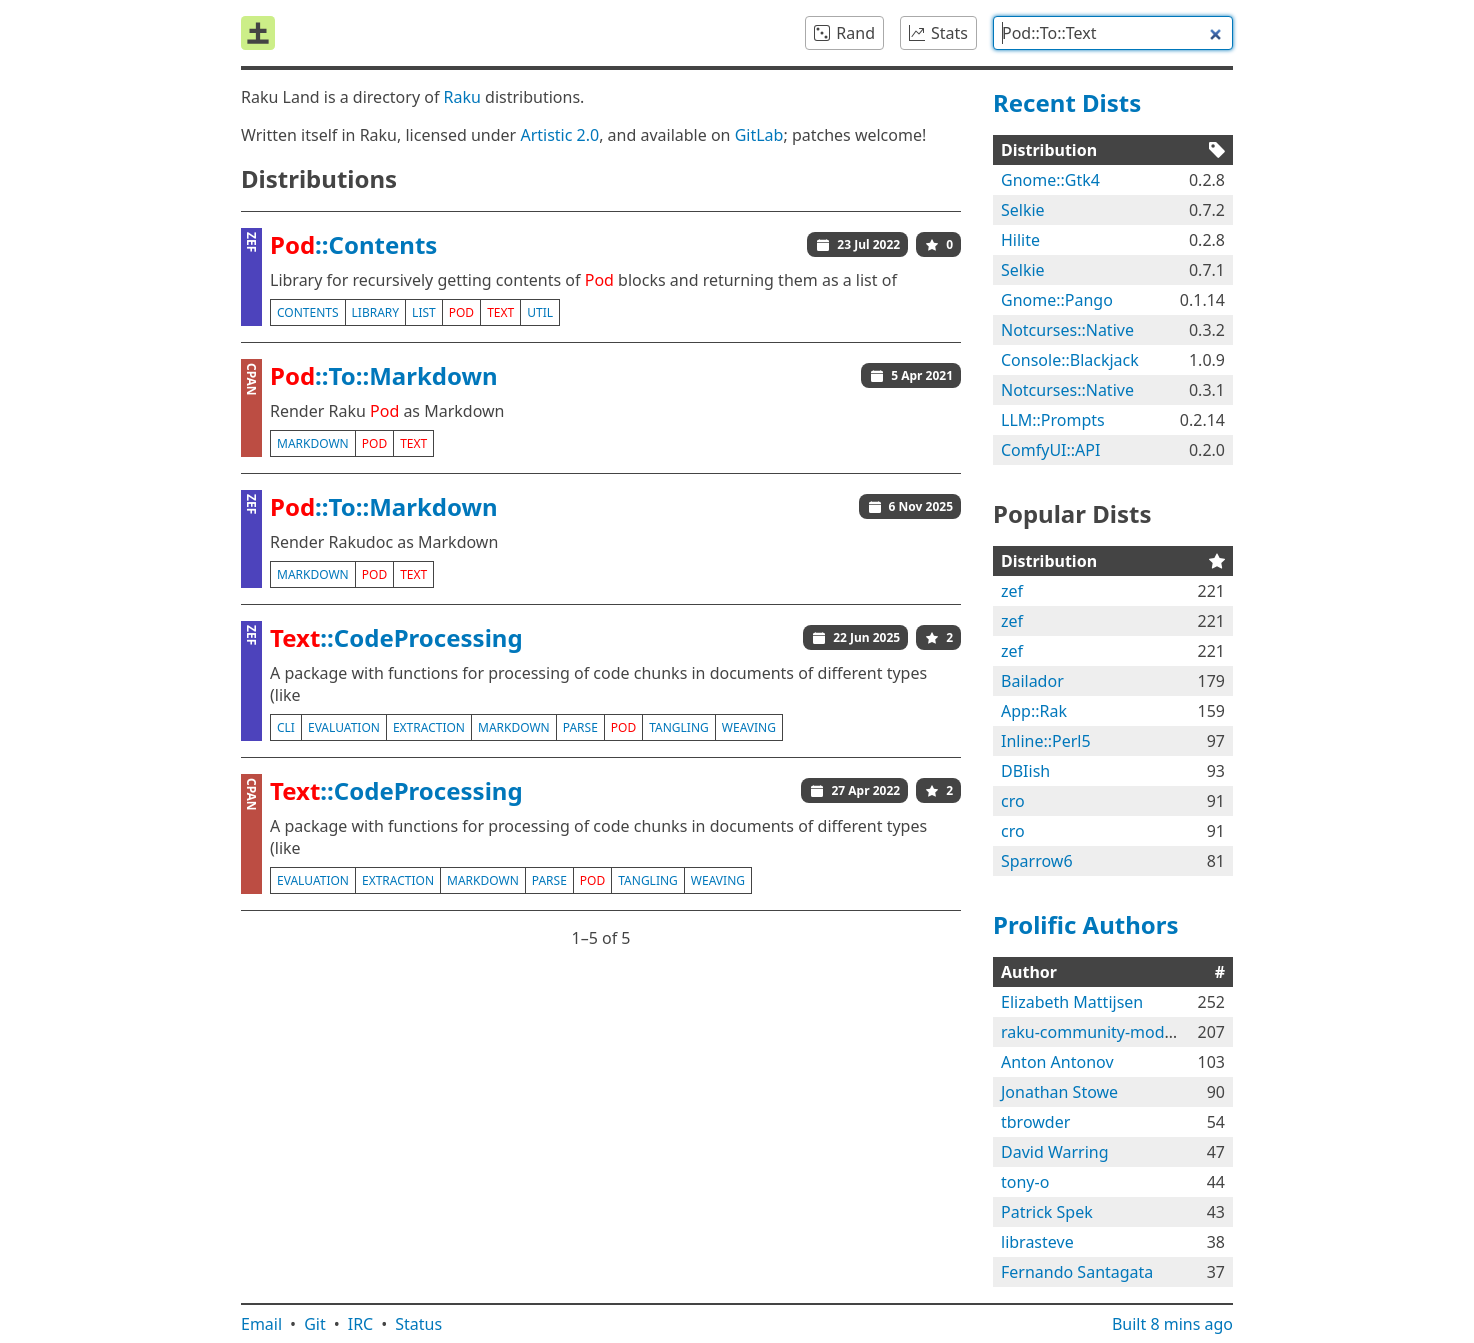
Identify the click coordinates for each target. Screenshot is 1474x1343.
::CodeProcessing (396, 637)
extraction (429, 727)
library (376, 312)
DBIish (1025, 771)
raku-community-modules (1098, 1032)
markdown (313, 443)
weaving (749, 727)
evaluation (344, 727)
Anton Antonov (1057, 1062)
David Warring (1055, 1152)
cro (1013, 801)
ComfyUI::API (1050, 450)
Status (418, 1324)
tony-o (1025, 1182)
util (540, 312)
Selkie (1023, 210)
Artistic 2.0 (559, 135)
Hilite (1020, 240)
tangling (679, 727)
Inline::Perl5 (1046, 741)
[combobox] (1113, 33)
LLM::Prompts (1053, 420)
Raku (462, 97)
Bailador (1032, 681)
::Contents (353, 244)
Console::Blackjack (1070, 360)
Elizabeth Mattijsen (1072, 1002)
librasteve (1037, 1242)
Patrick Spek (1047, 1212)
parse (580, 727)
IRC (361, 1324)
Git (315, 1324)
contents (308, 312)
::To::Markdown (384, 375)
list (424, 312)
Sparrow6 (1037, 861)
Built (1172, 1324)
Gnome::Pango (1057, 300)
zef (1012, 591)
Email (261, 1324)
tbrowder (1035, 1122)
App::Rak (1034, 711)
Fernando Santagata (1077, 1272)
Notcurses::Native (1067, 330)
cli (286, 727)
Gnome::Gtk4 (1050, 180)
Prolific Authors (1086, 924)
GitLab (759, 135)
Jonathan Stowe (1059, 1092)
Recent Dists (1067, 102)
